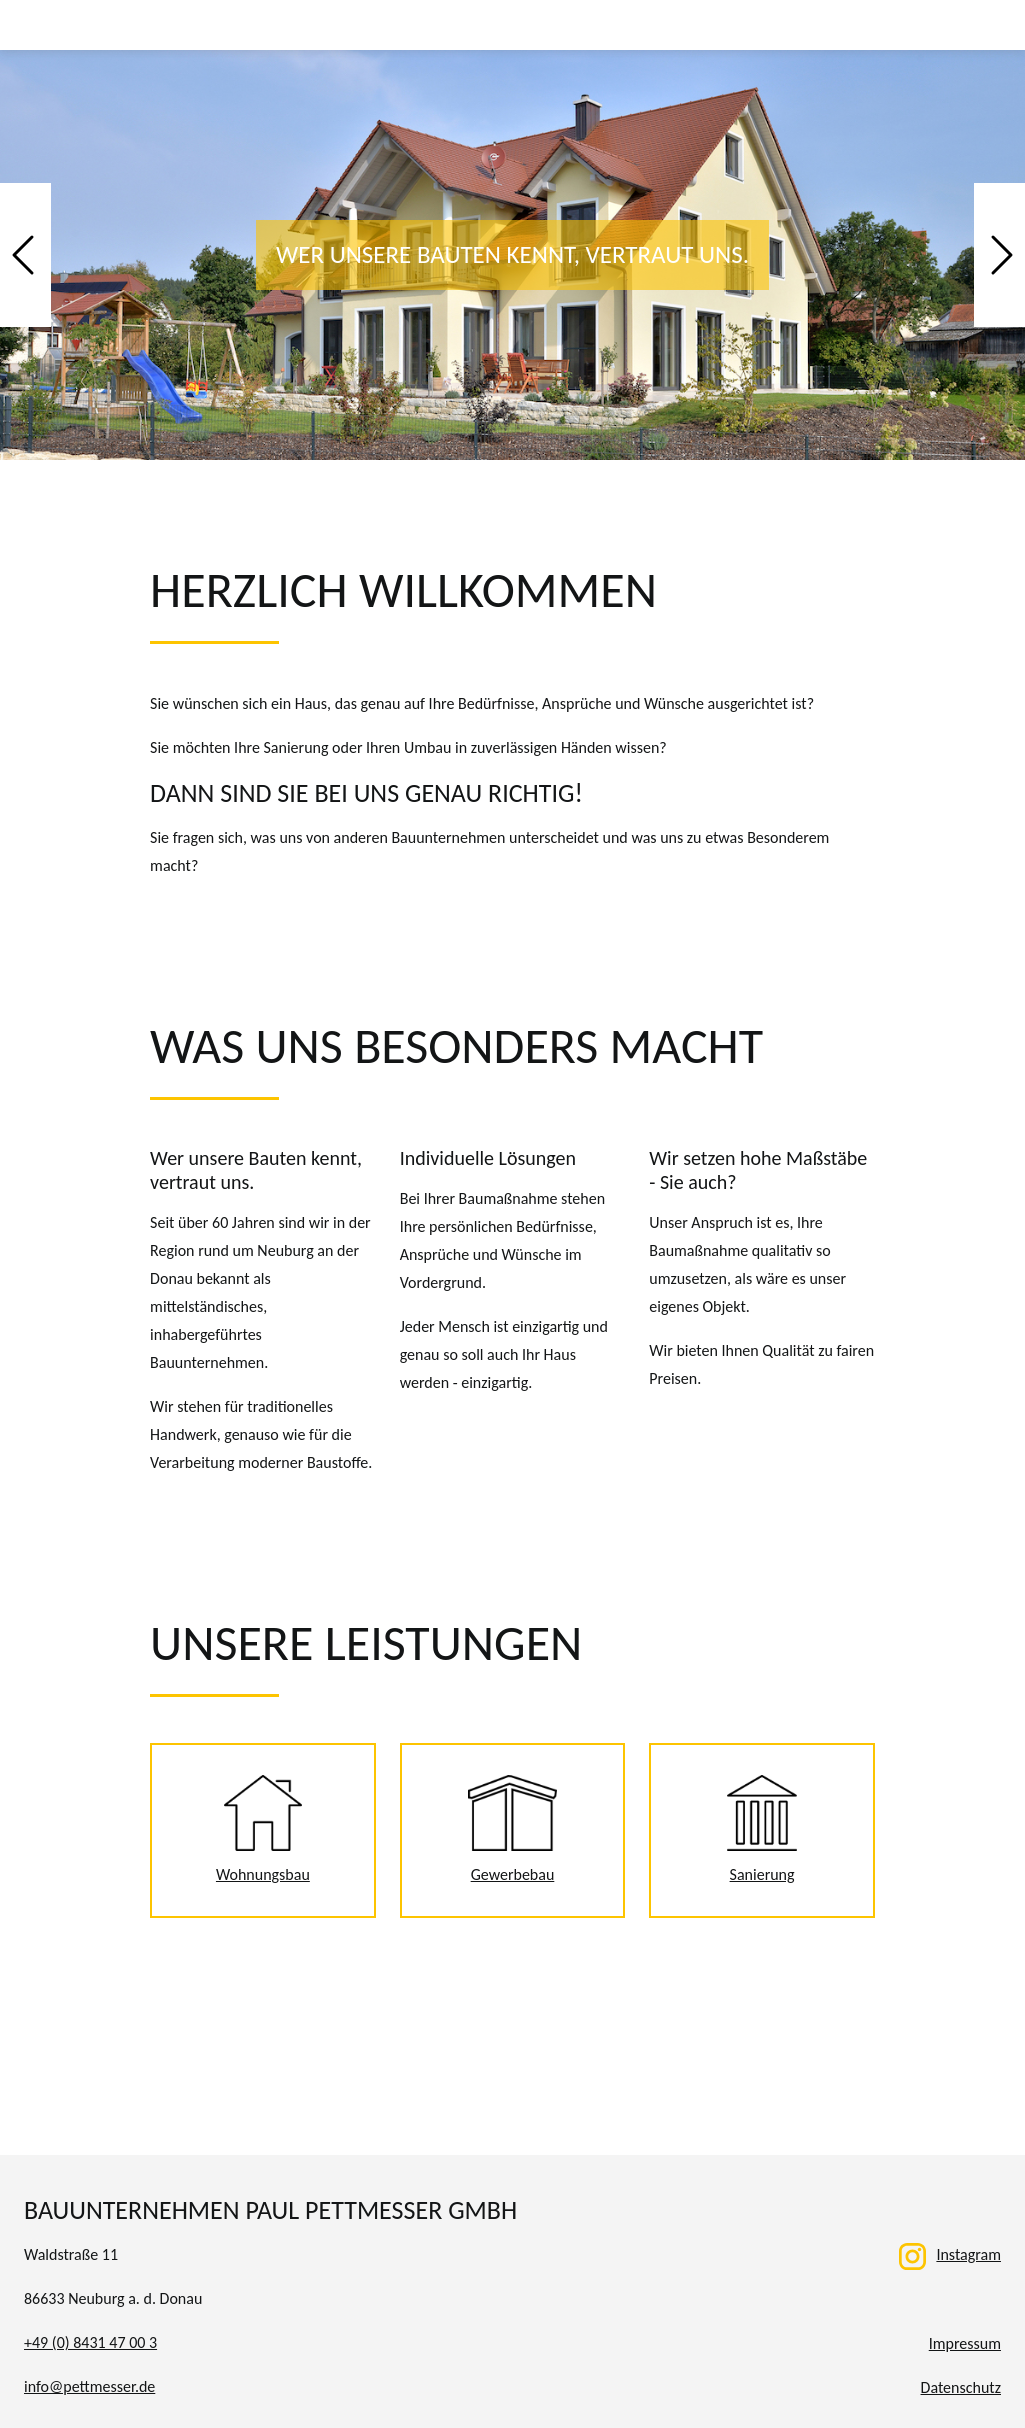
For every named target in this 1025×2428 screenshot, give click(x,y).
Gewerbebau (512, 1829)
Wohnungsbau (263, 1829)
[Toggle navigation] (986, 25)
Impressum (965, 2343)
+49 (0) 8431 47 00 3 (90, 2342)
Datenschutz (961, 2387)
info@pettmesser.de (89, 2386)
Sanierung (762, 1829)
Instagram (950, 2254)
